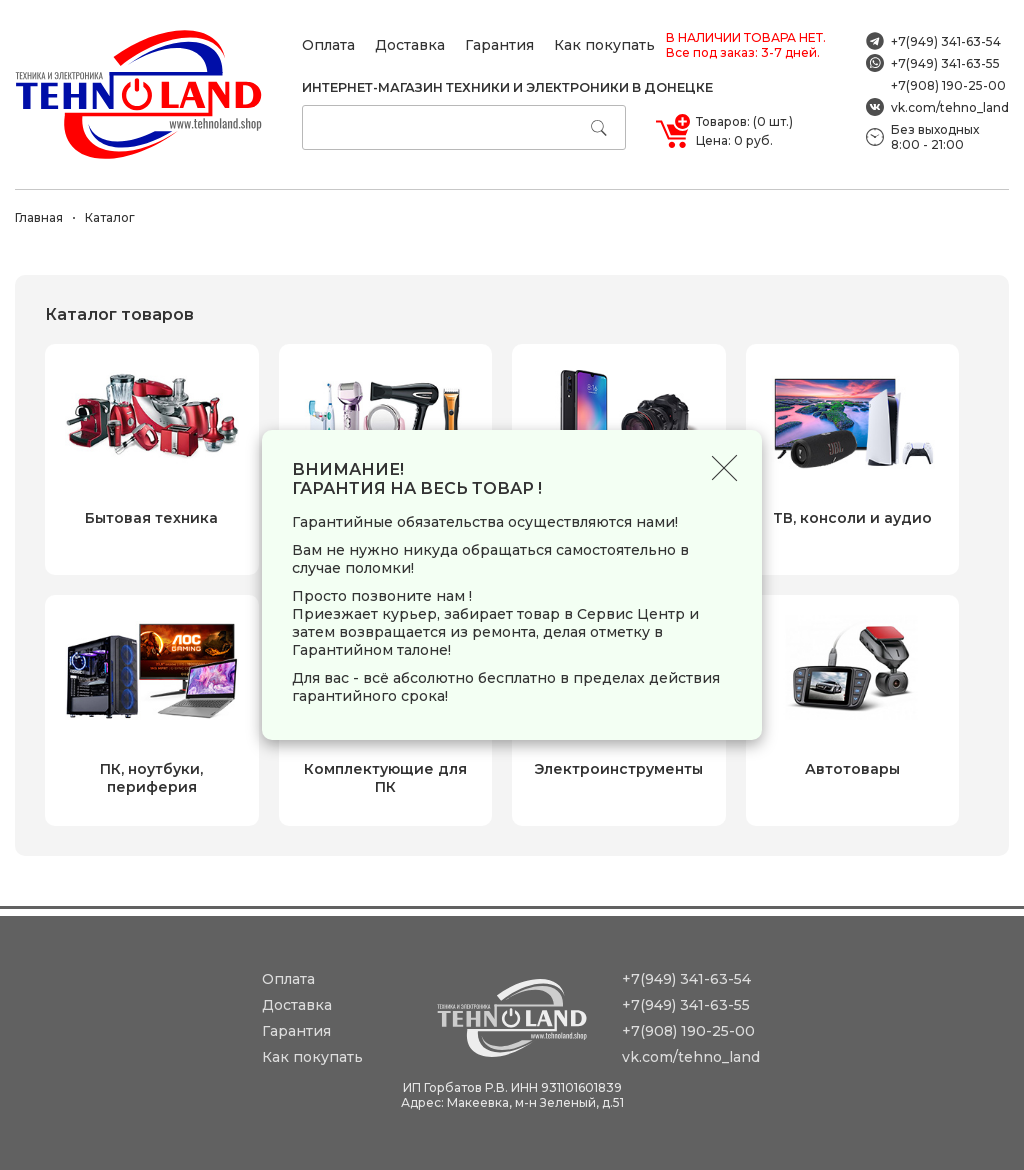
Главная (39, 217)
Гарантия (499, 45)
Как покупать (604, 45)
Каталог (110, 217)
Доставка (410, 45)
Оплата (328, 45)
